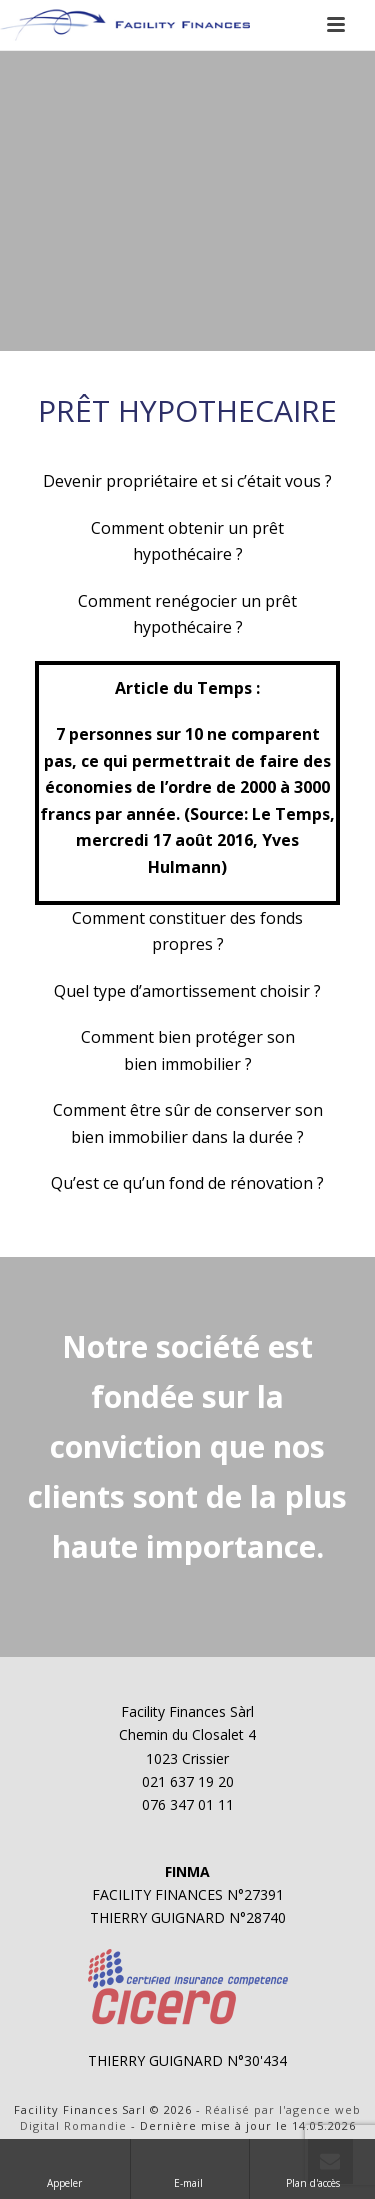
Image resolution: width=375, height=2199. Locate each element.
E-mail (190, 2168)
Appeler (64, 2168)
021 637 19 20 (188, 1781)
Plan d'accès (313, 2168)
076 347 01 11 (188, 1804)
